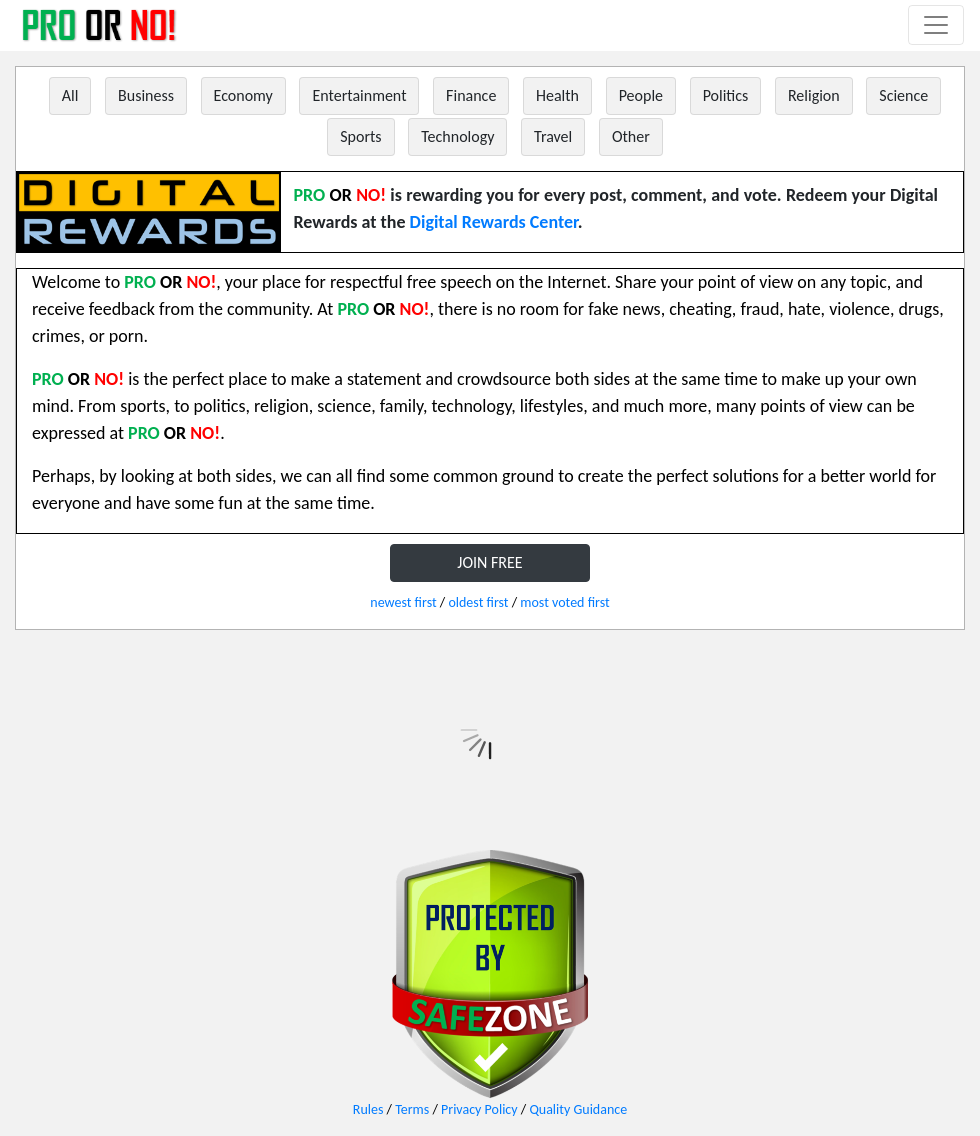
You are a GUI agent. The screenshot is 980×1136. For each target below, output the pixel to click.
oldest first (478, 602)
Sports (360, 136)
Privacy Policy (479, 1109)
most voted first (564, 602)
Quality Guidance (578, 1109)
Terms (412, 1109)
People (641, 95)
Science (903, 95)
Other (631, 136)
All (70, 95)
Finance (471, 95)
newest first (403, 602)
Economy (243, 95)
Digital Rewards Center (494, 222)
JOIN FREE (489, 562)
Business (146, 95)
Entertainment (359, 95)
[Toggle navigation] (936, 25)
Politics (726, 95)
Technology (457, 136)
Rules (368, 1109)
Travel (553, 136)
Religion (814, 95)
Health (557, 95)
